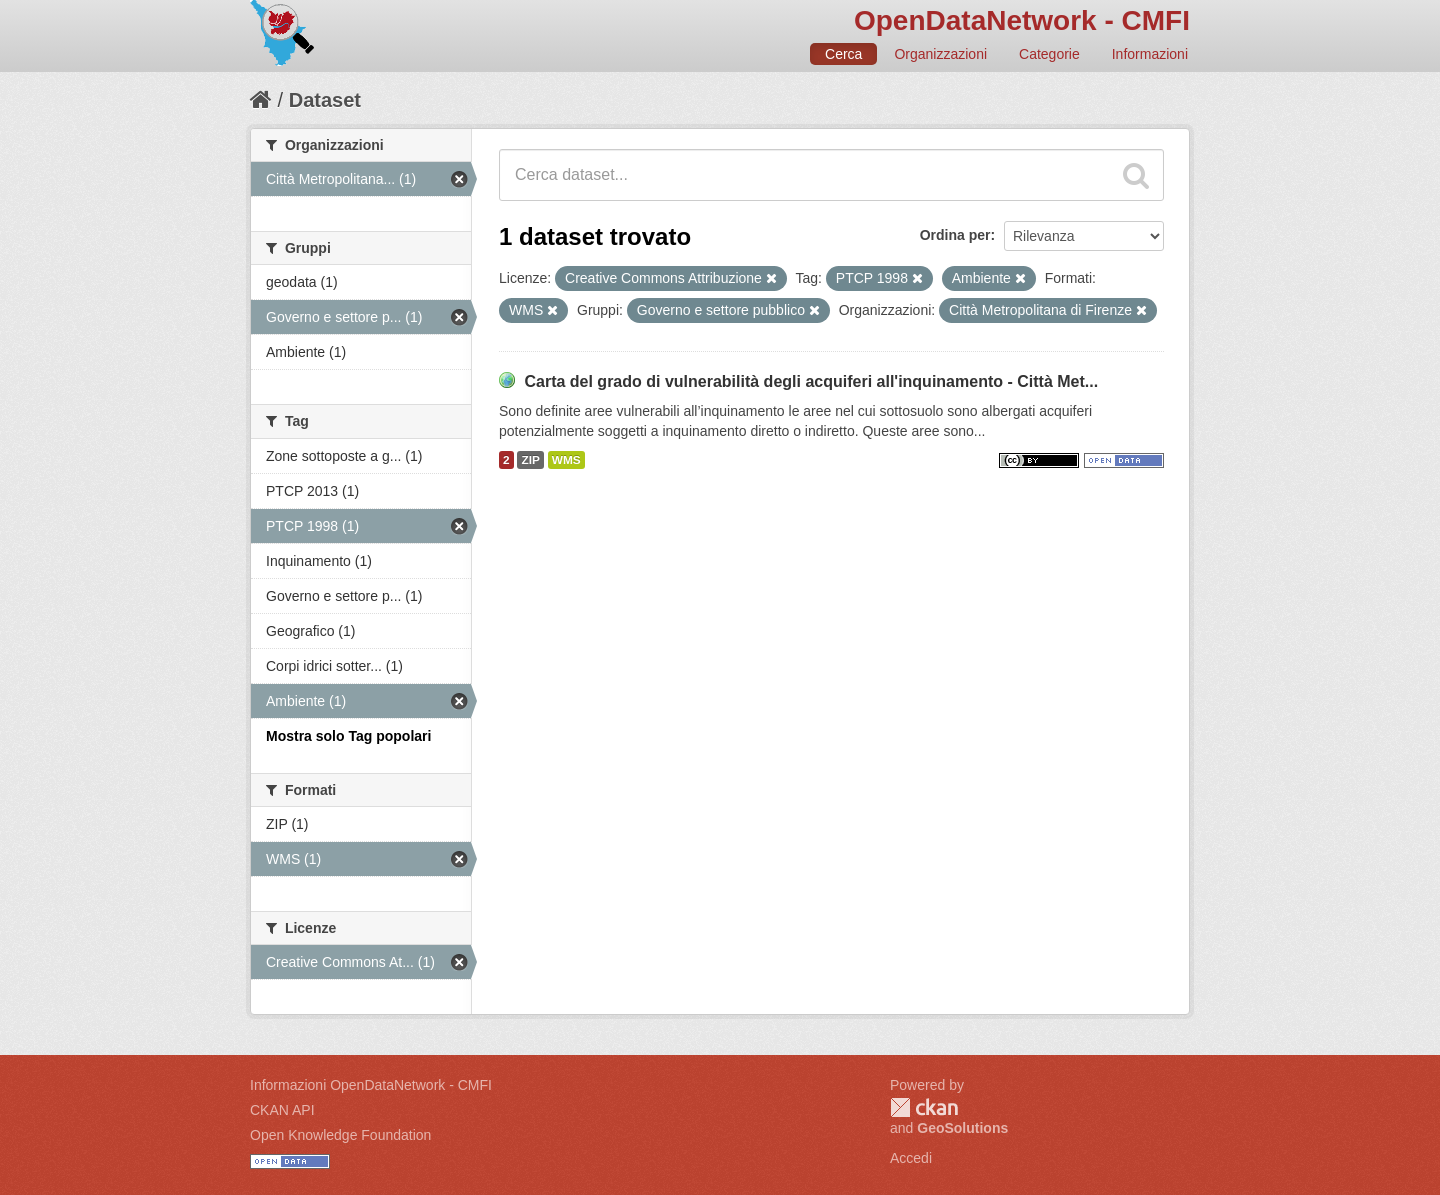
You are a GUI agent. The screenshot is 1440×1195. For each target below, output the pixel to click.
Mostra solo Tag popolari (348, 736)
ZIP (530, 460)
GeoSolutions (962, 1128)
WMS (566, 460)
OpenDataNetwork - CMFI (1022, 20)
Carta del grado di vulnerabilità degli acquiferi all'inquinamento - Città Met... (811, 381)
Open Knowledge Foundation (340, 1135)
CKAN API (282, 1110)
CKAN (924, 1107)
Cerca (843, 54)
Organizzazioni (940, 54)
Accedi (911, 1158)
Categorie (1049, 54)
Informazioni (1150, 54)
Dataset (325, 100)
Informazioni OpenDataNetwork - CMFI (371, 1085)
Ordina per (955, 235)
